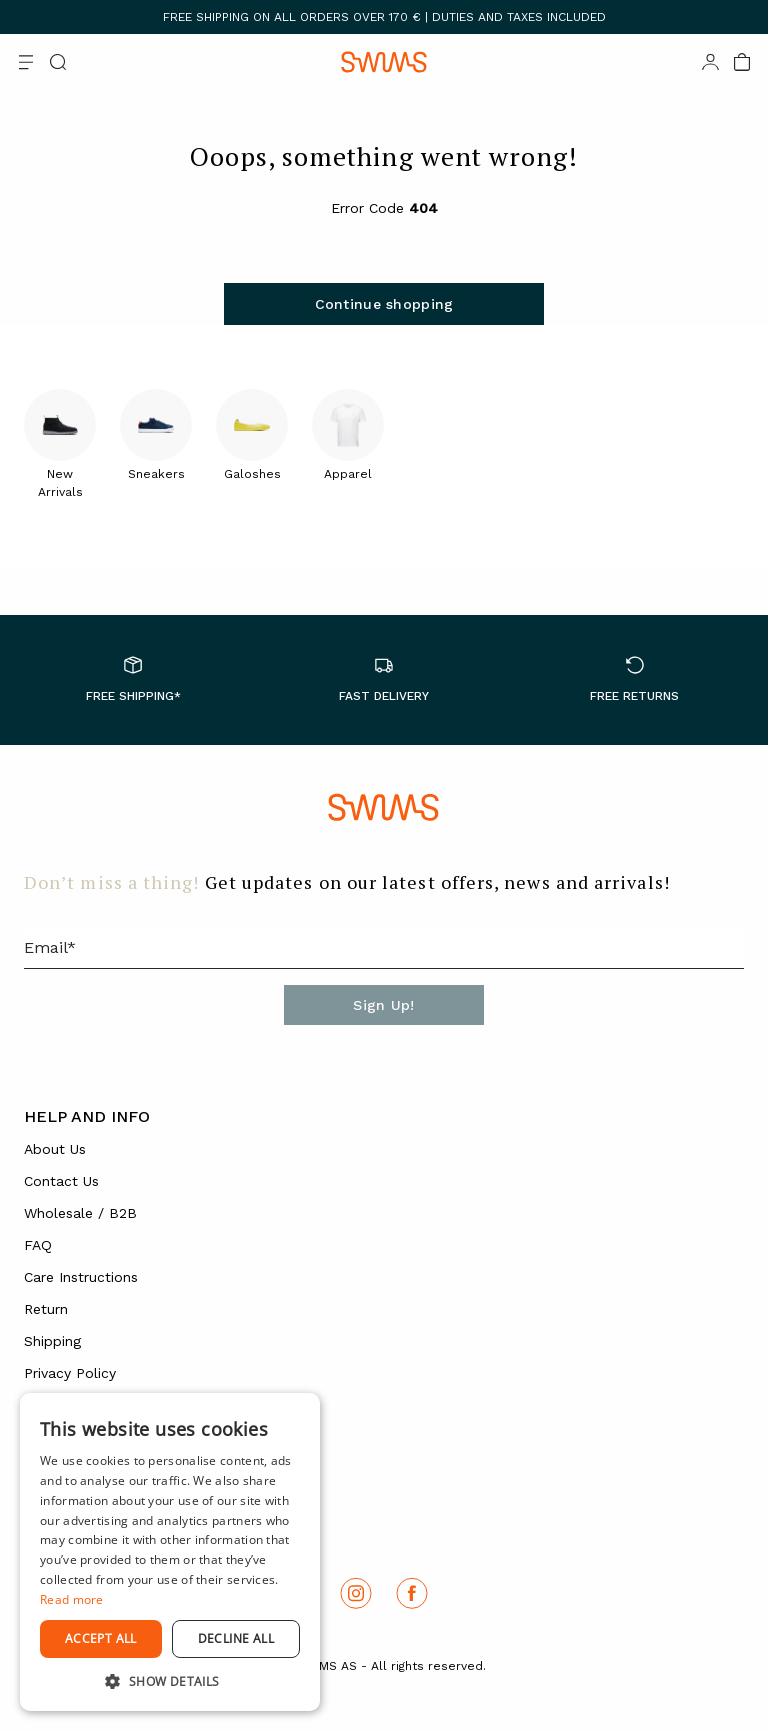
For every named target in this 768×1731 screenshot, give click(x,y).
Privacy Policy (70, 1373)
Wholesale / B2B (80, 1213)
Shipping (52, 1341)
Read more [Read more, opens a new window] (72, 1599)
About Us (55, 1149)
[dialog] (170, 1552)
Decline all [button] (236, 1638)
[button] (170, 1681)
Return (46, 1309)
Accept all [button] (101, 1638)
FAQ (38, 1245)
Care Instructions (81, 1277)
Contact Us (61, 1181)
